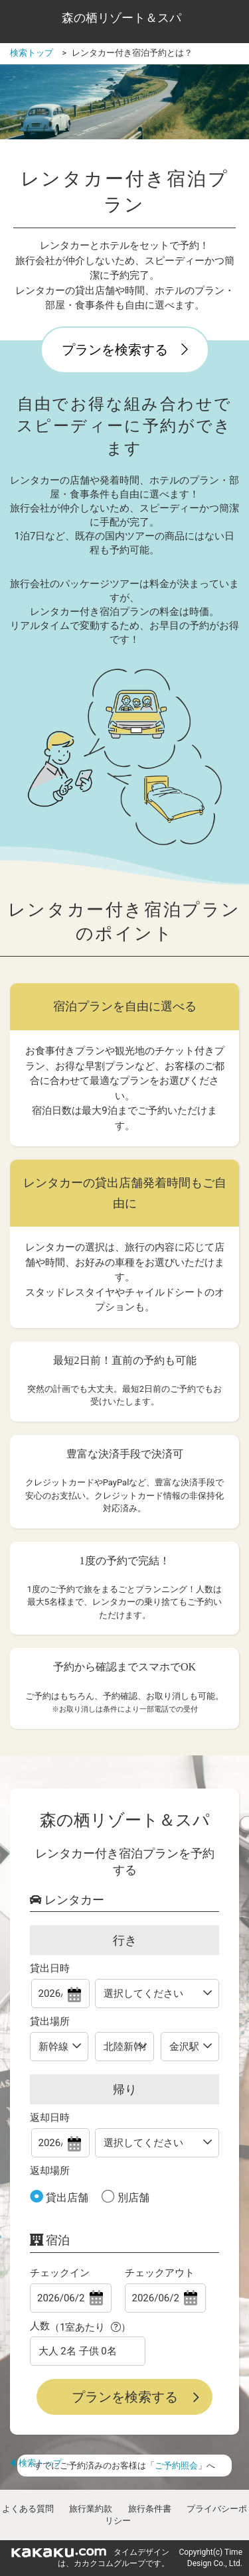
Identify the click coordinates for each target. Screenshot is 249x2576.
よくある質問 (28, 2509)
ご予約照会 (176, 2466)
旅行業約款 (90, 2509)
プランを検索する (125, 349)
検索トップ (36, 2463)
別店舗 (132, 2197)
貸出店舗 (65, 2197)
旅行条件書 (149, 2509)
